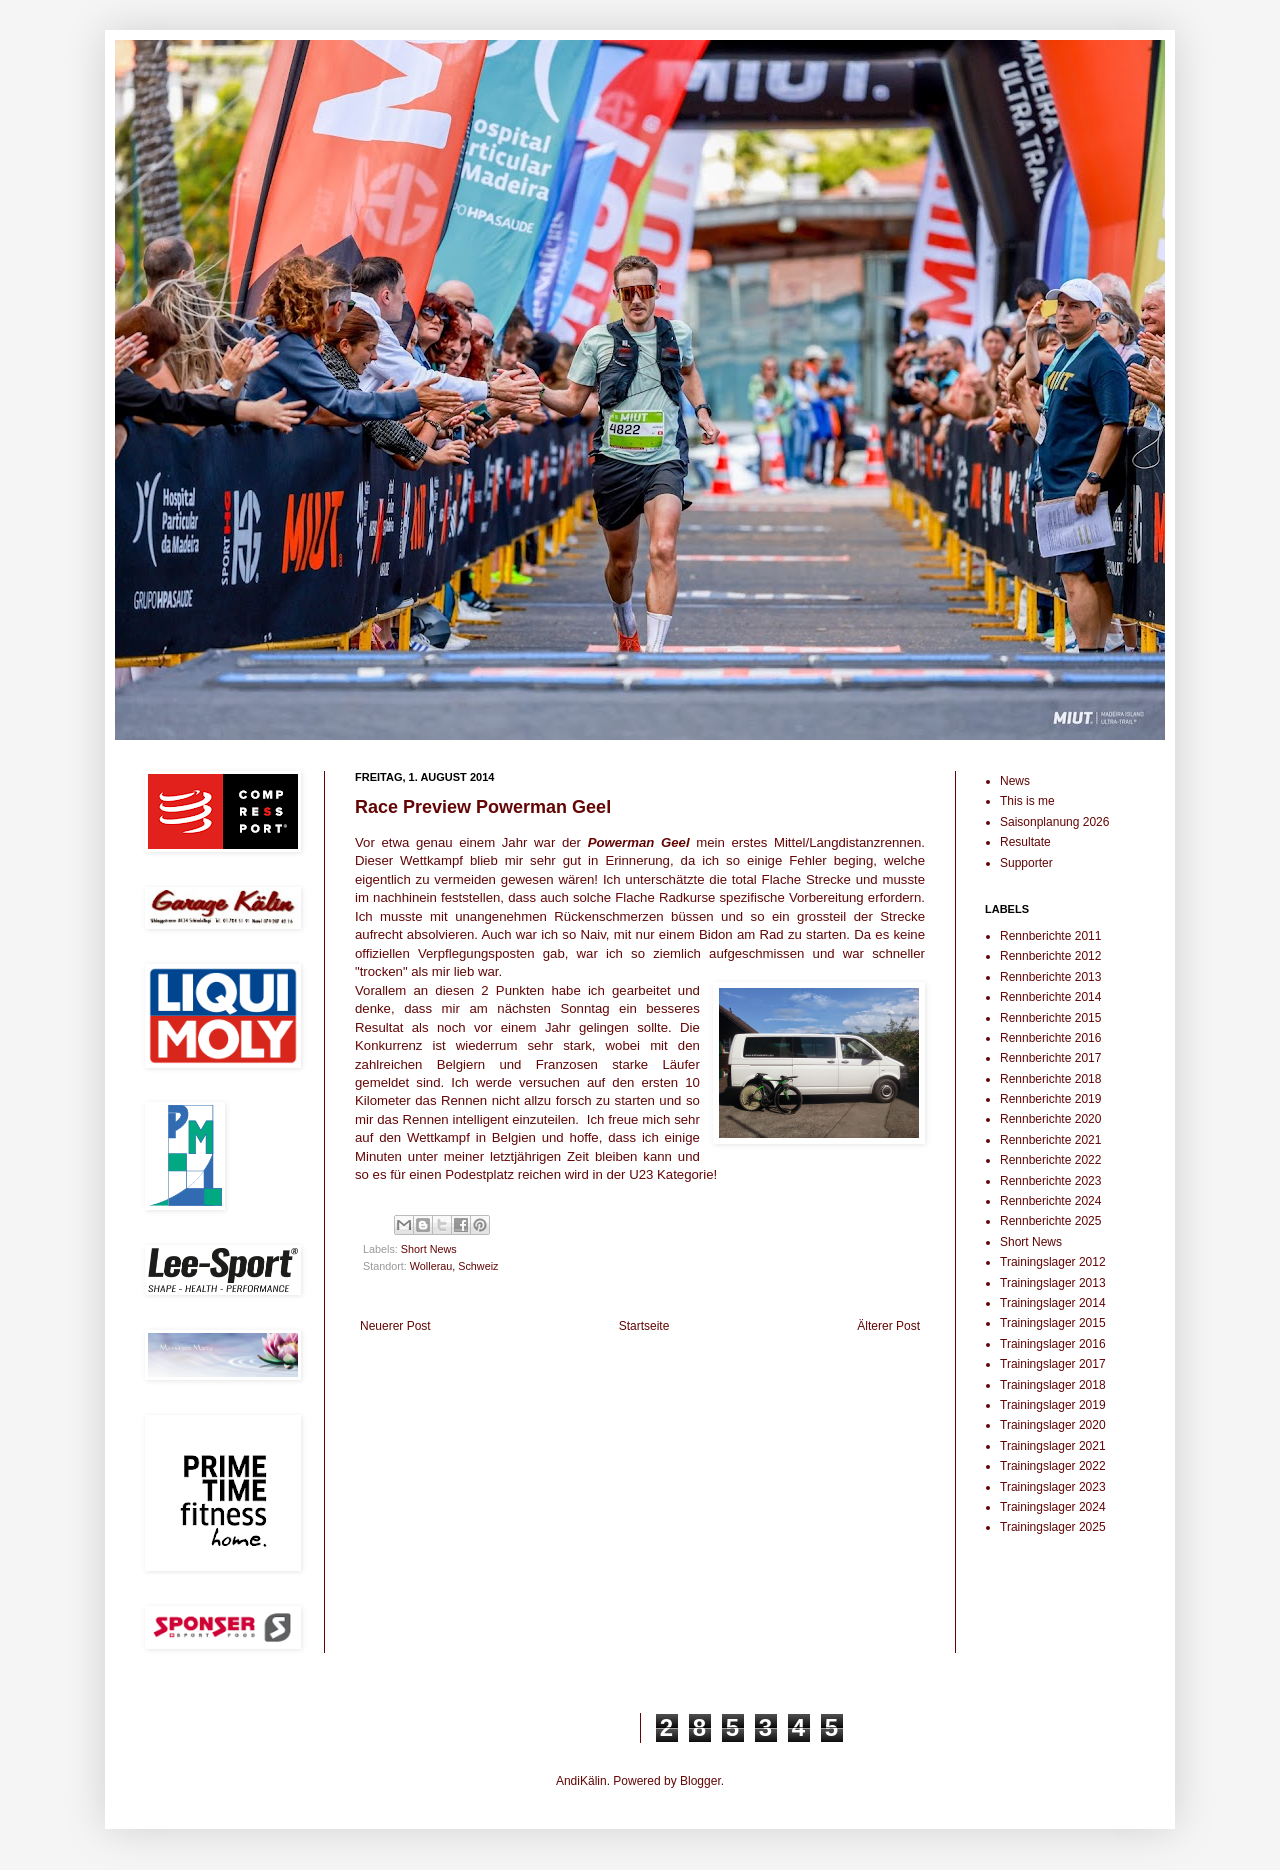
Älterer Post (888, 1326)
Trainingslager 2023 (1053, 1487)
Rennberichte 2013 (1050, 977)
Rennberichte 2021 (1050, 1140)
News (1015, 781)
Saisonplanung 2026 (1054, 822)
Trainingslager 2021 (1053, 1446)
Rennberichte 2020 (1050, 1119)
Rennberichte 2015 (1050, 1018)
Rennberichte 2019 (1050, 1099)
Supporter (1026, 863)
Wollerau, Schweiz (454, 1266)
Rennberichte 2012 (1050, 956)
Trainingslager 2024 (1053, 1507)
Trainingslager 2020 (1053, 1425)
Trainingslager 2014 (1053, 1303)
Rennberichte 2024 (1050, 1201)
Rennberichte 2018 (1050, 1079)
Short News (429, 1249)
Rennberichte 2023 (1050, 1181)
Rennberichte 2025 (1050, 1221)
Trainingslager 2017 (1053, 1364)
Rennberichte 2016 (1050, 1038)
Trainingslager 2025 (1053, 1527)
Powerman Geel (639, 842)
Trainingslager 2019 (1053, 1405)
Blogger (700, 1781)
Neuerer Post (395, 1326)
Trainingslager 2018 (1053, 1385)
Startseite (644, 1326)
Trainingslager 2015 (1053, 1323)
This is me (1027, 801)
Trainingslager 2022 (1053, 1466)
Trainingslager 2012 (1053, 1262)
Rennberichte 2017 (1050, 1058)
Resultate (1025, 842)
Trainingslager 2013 (1053, 1283)
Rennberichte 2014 (1050, 997)
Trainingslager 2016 (1053, 1344)
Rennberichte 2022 (1050, 1160)
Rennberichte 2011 (1050, 936)
